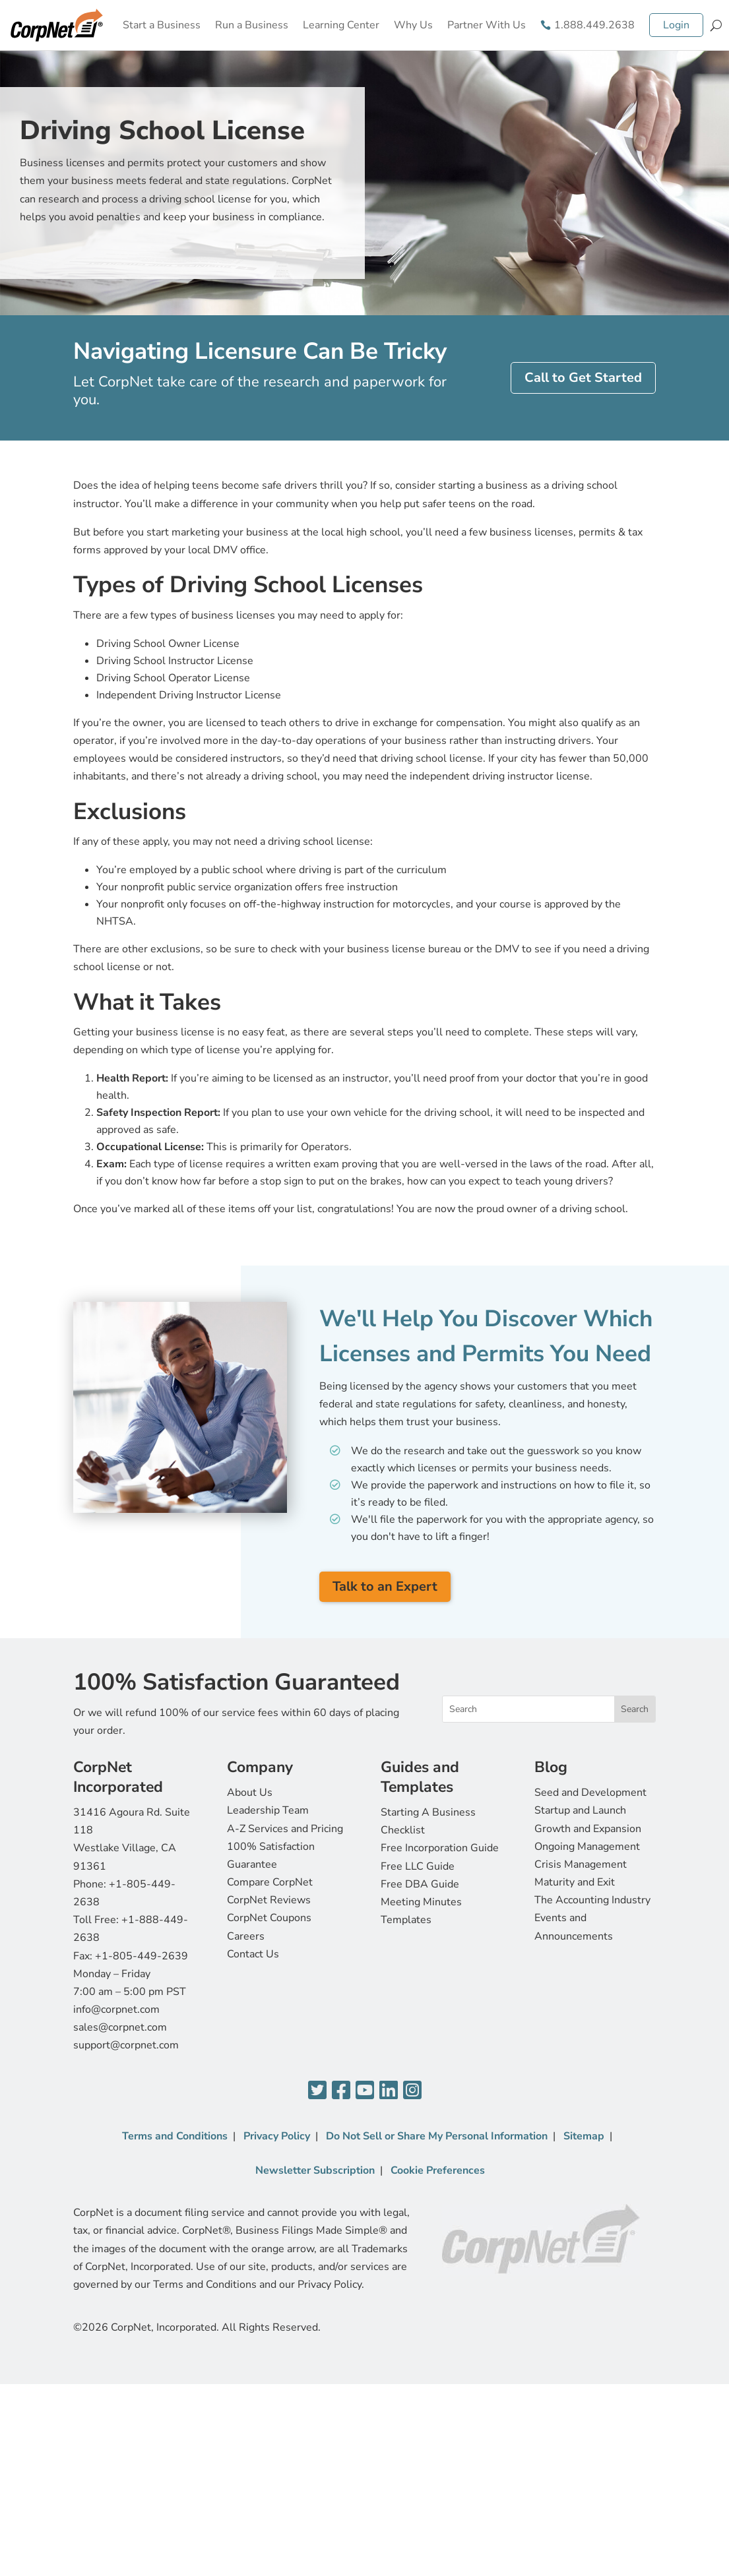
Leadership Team (268, 1810)
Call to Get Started (583, 377)
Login (676, 25)
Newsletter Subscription (315, 2170)
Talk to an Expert (385, 1586)
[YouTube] (365, 2091)
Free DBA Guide (420, 1884)
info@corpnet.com (116, 2009)
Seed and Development (590, 1792)
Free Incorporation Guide (440, 1848)
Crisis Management (580, 1864)
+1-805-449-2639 (141, 1956)
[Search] (716, 25)
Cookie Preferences (438, 2170)
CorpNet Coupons (269, 1918)
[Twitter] (317, 2091)
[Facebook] (341, 2091)
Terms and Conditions (175, 2136)
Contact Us (253, 1954)
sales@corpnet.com (120, 2027)
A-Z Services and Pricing (285, 1829)
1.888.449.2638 (594, 25)
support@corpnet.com (126, 2045)
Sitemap (583, 2136)
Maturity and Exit (574, 1882)
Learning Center (341, 25)
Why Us (413, 25)
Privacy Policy (276, 2136)
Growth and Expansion (587, 1829)
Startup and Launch (580, 1810)
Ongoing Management (587, 1846)
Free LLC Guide (418, 1866)
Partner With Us (486, 25)
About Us (249, 1792)
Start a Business (162, 25)
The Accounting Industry (592, 1900)
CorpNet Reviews (269, 1900)
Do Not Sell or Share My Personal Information (437, 2136)
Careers (246, 1936)
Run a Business (251, 25)
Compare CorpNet (270, 1882)
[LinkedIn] (388, 2091)
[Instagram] (412, 2091)
